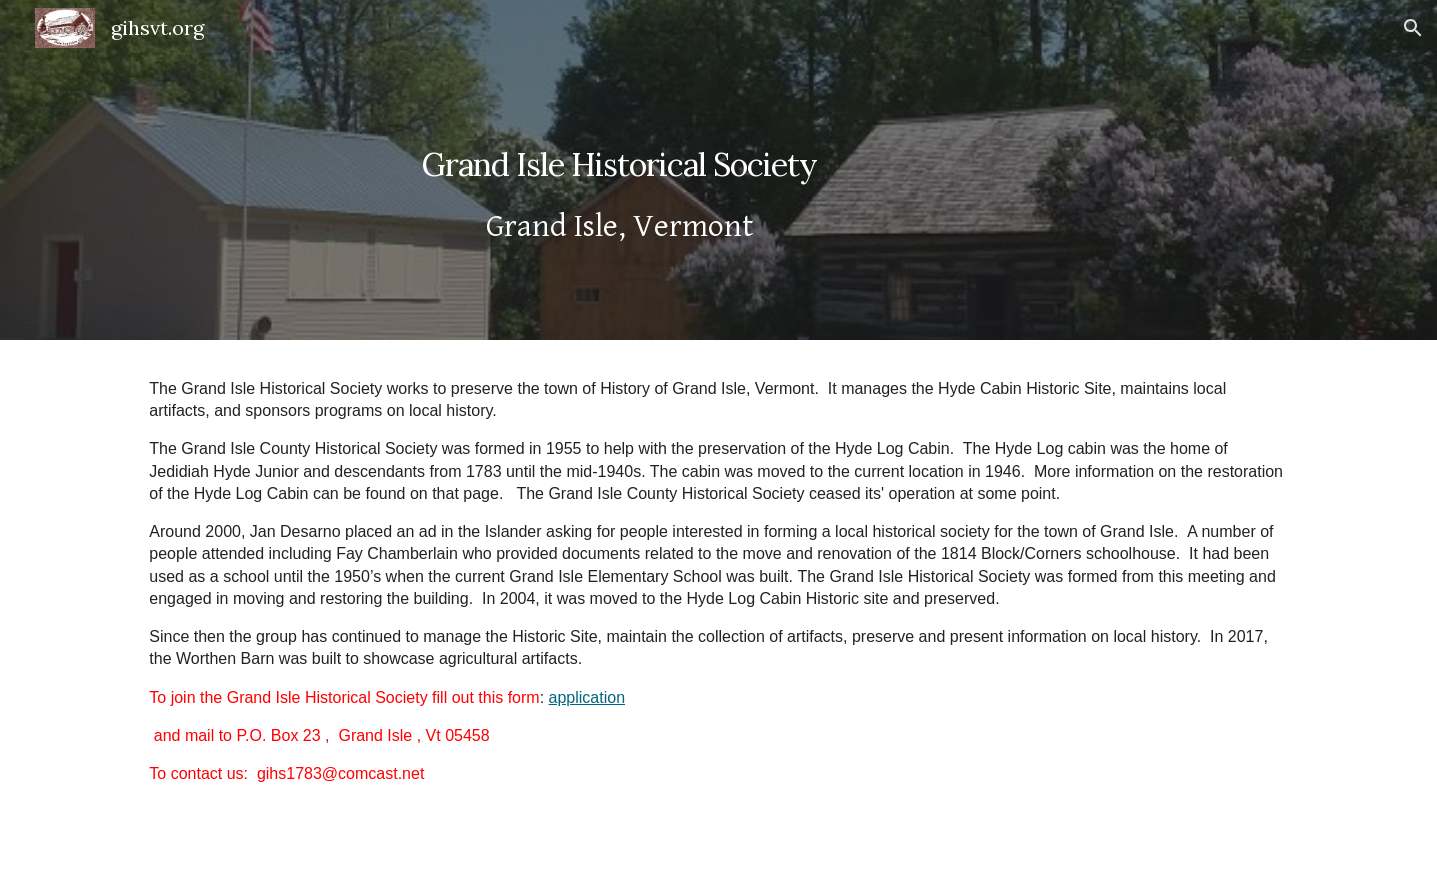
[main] (619, 170)
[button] (1413, 28)
